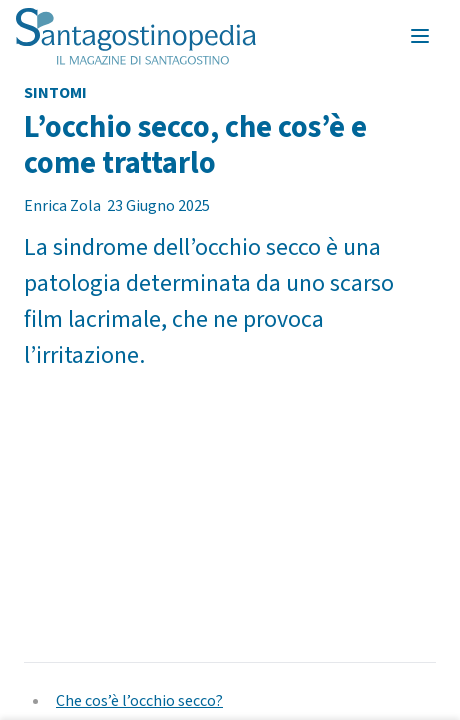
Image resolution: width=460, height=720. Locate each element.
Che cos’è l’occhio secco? (139, 701)
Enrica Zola (62, 206)
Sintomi (55, 93)
